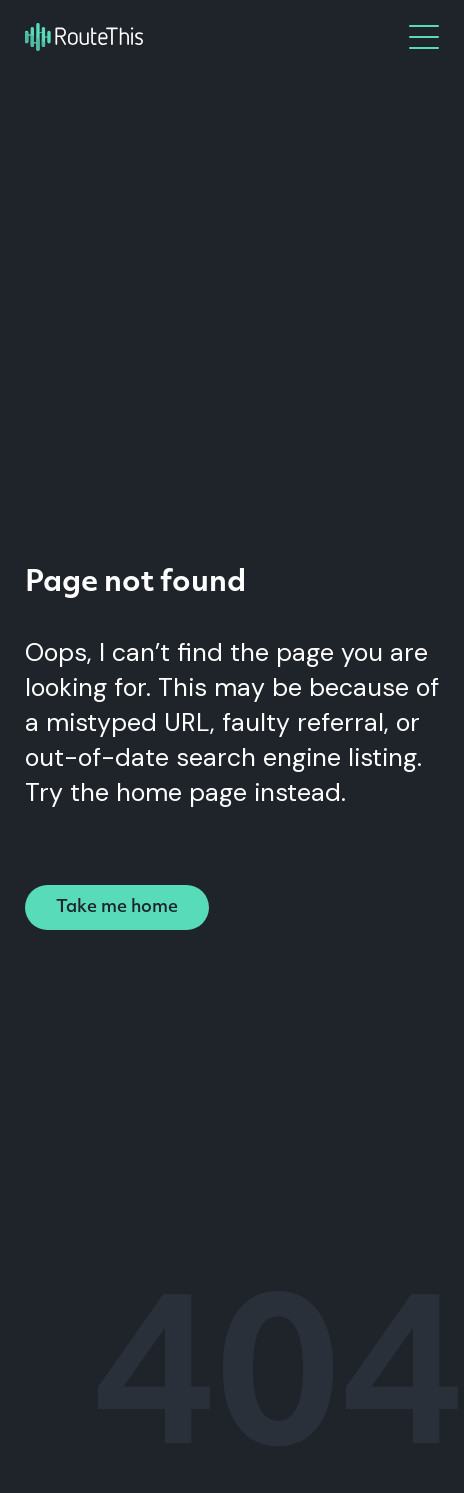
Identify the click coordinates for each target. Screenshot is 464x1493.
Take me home (117, 907)
